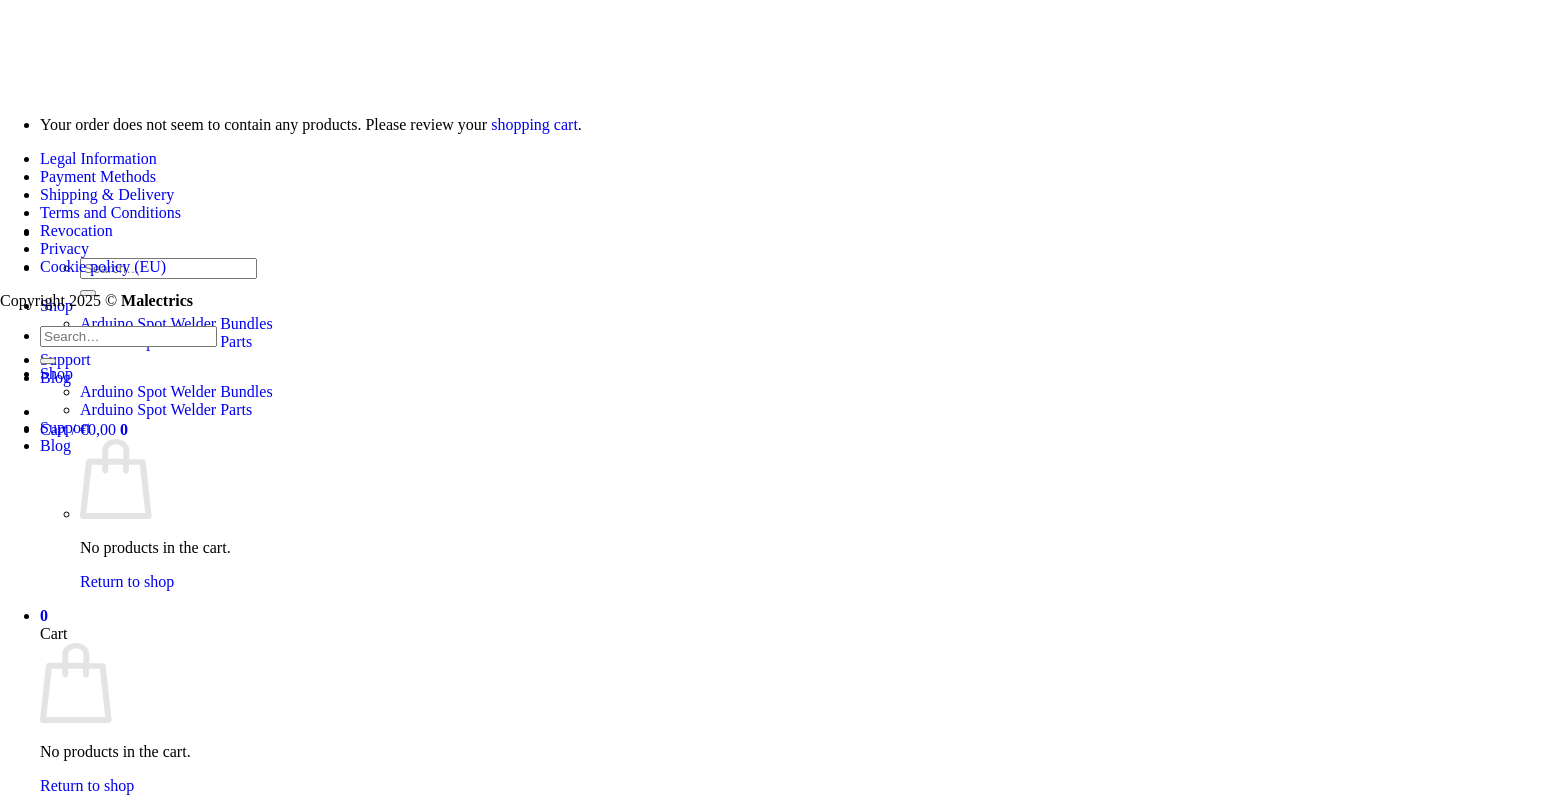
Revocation (76, 230)
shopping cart (534, 124)
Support (65, 359)
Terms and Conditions (110, 212)
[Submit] (48, 361)
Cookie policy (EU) (103, 266)
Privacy (64, 248)
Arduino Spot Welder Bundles (176, 323)
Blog (55, 445)
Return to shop (127, 581)
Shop (56, 373)
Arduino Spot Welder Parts (166, 409)
